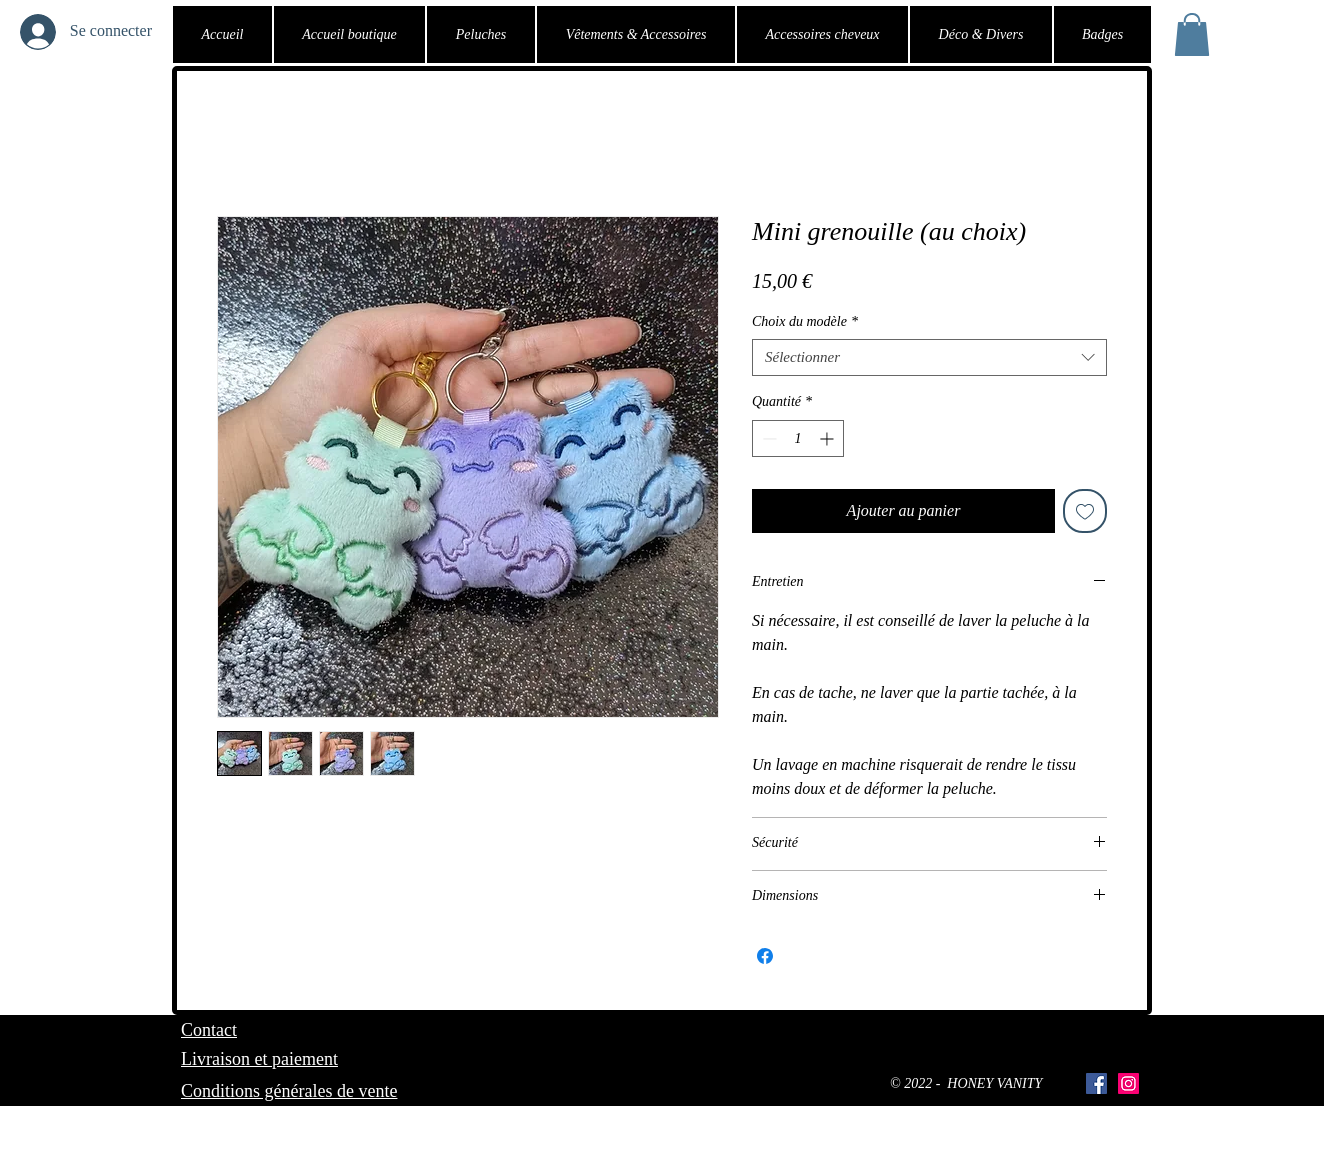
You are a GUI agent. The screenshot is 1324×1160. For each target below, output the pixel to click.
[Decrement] (767, 438)
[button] (1192, 34)
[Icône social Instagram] (1128, 1083)
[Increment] (828, 438)
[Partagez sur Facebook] (765, 956)
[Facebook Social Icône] (1096, 1083)
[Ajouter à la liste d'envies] (1085, 511)
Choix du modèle (805, 321)
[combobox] (929, 358)
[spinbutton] (798, 438)
